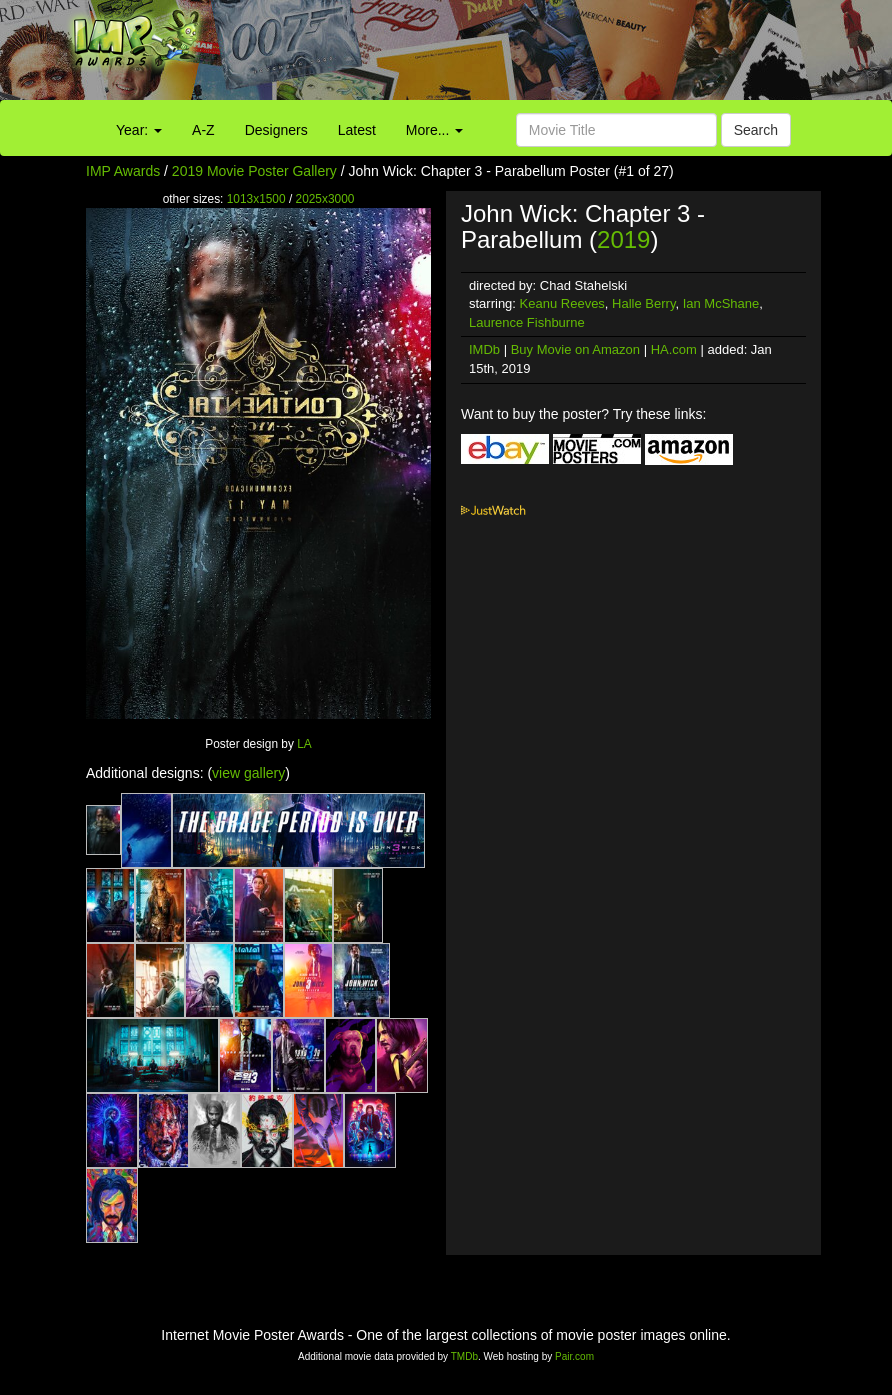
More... (434, 130)
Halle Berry (643, 303)
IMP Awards (123, 171)
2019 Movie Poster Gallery (254, 171)
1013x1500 (256, 199)
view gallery (248, 773)
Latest (357, 130)
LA (304, 744)
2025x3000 (325, 199)
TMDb (464, 1356)
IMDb (484, 349)
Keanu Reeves (562, 303)
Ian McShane (721, 303)
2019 (623, 239)
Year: (139, 130)
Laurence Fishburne (527, 322)
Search (756, 130)
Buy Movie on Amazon (575, 349)
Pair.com (574, 1356)
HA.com (674, 349)
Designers (276, 130)
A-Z (203, 130)
